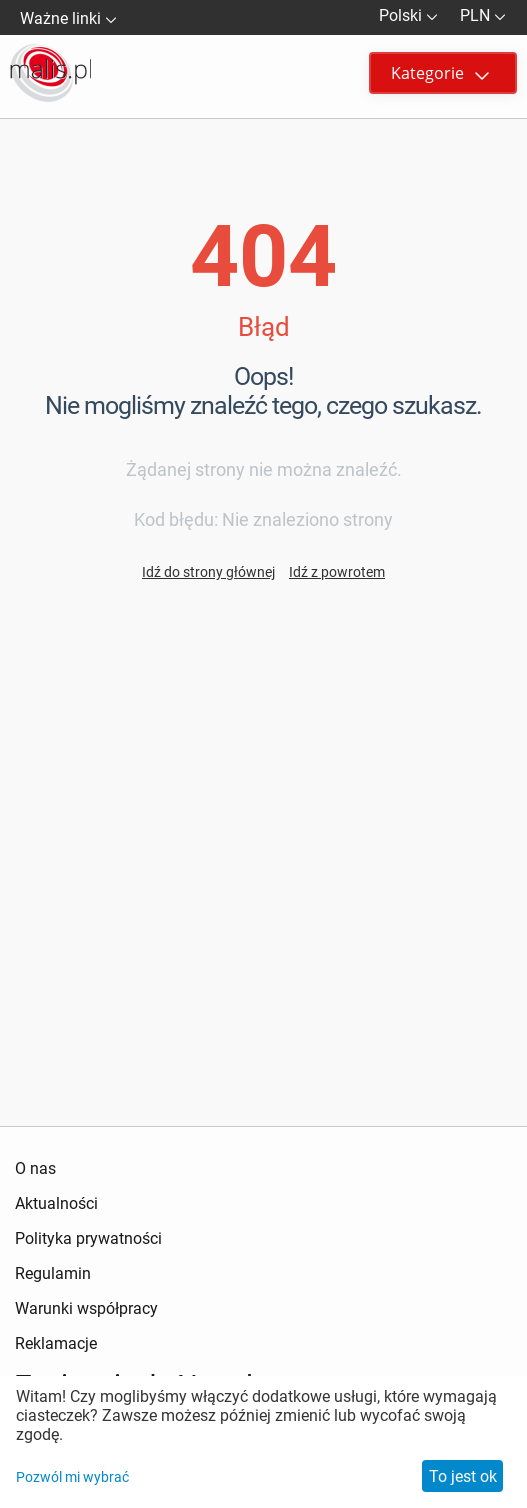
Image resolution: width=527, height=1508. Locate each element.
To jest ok (463, 1476)
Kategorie (440, 73)
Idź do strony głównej (208, 572)
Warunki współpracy (86, 1308)
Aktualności (56, 1203)
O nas (35, 1168)
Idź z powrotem (337, 572)
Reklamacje (56, 1343)
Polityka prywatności (88, 1238)
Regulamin (53, 1273)
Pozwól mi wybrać (72, 1477)
